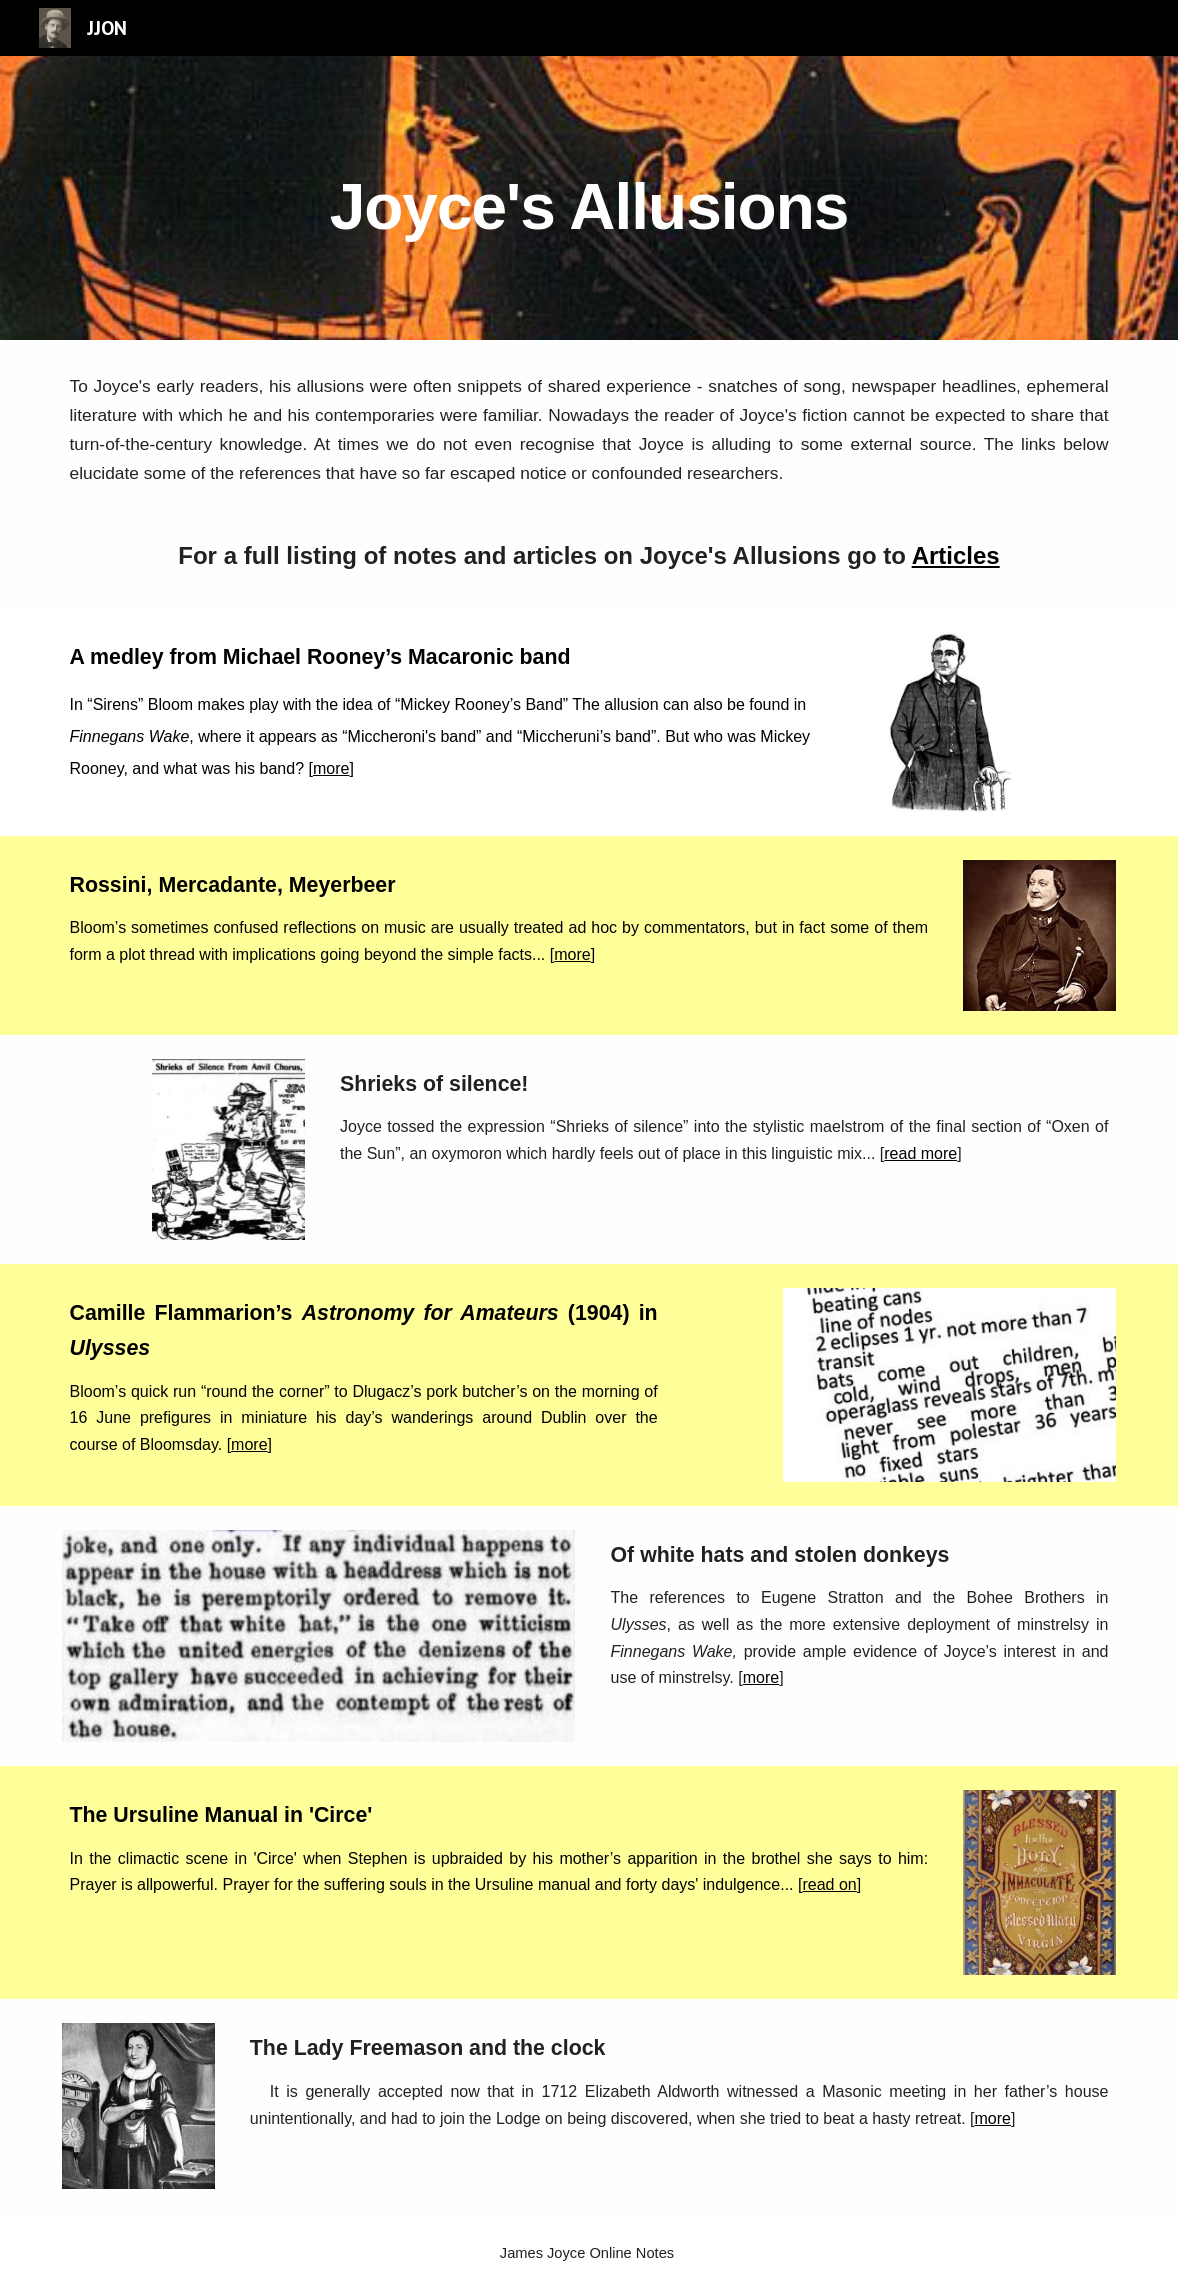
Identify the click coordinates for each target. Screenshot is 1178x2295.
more (331, 768)
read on (829, 1884)
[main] (589, 197)
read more (920, 1153)
